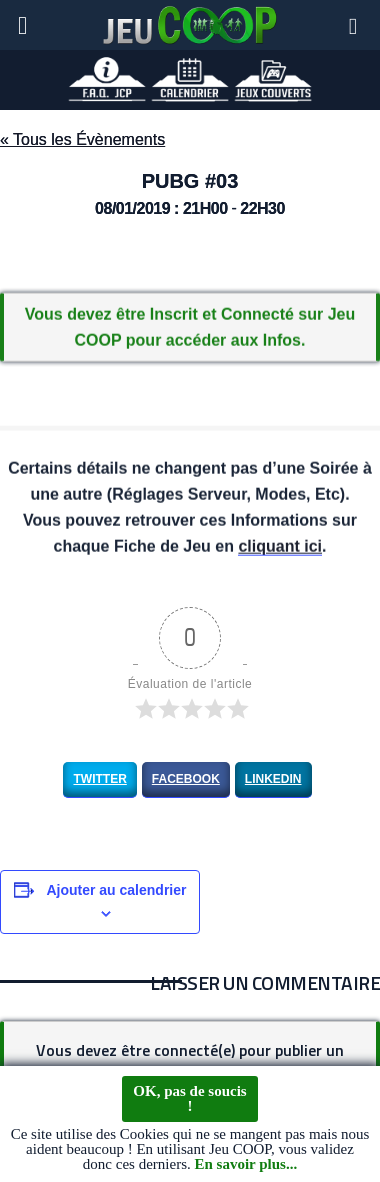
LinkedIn (273, 779)
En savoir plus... (245, 1165)
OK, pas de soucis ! (189, 1099)
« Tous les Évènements (82, 139)
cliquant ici (280, 547)
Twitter (99, 779)
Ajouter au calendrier (116, 890)
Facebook (186, 779)
